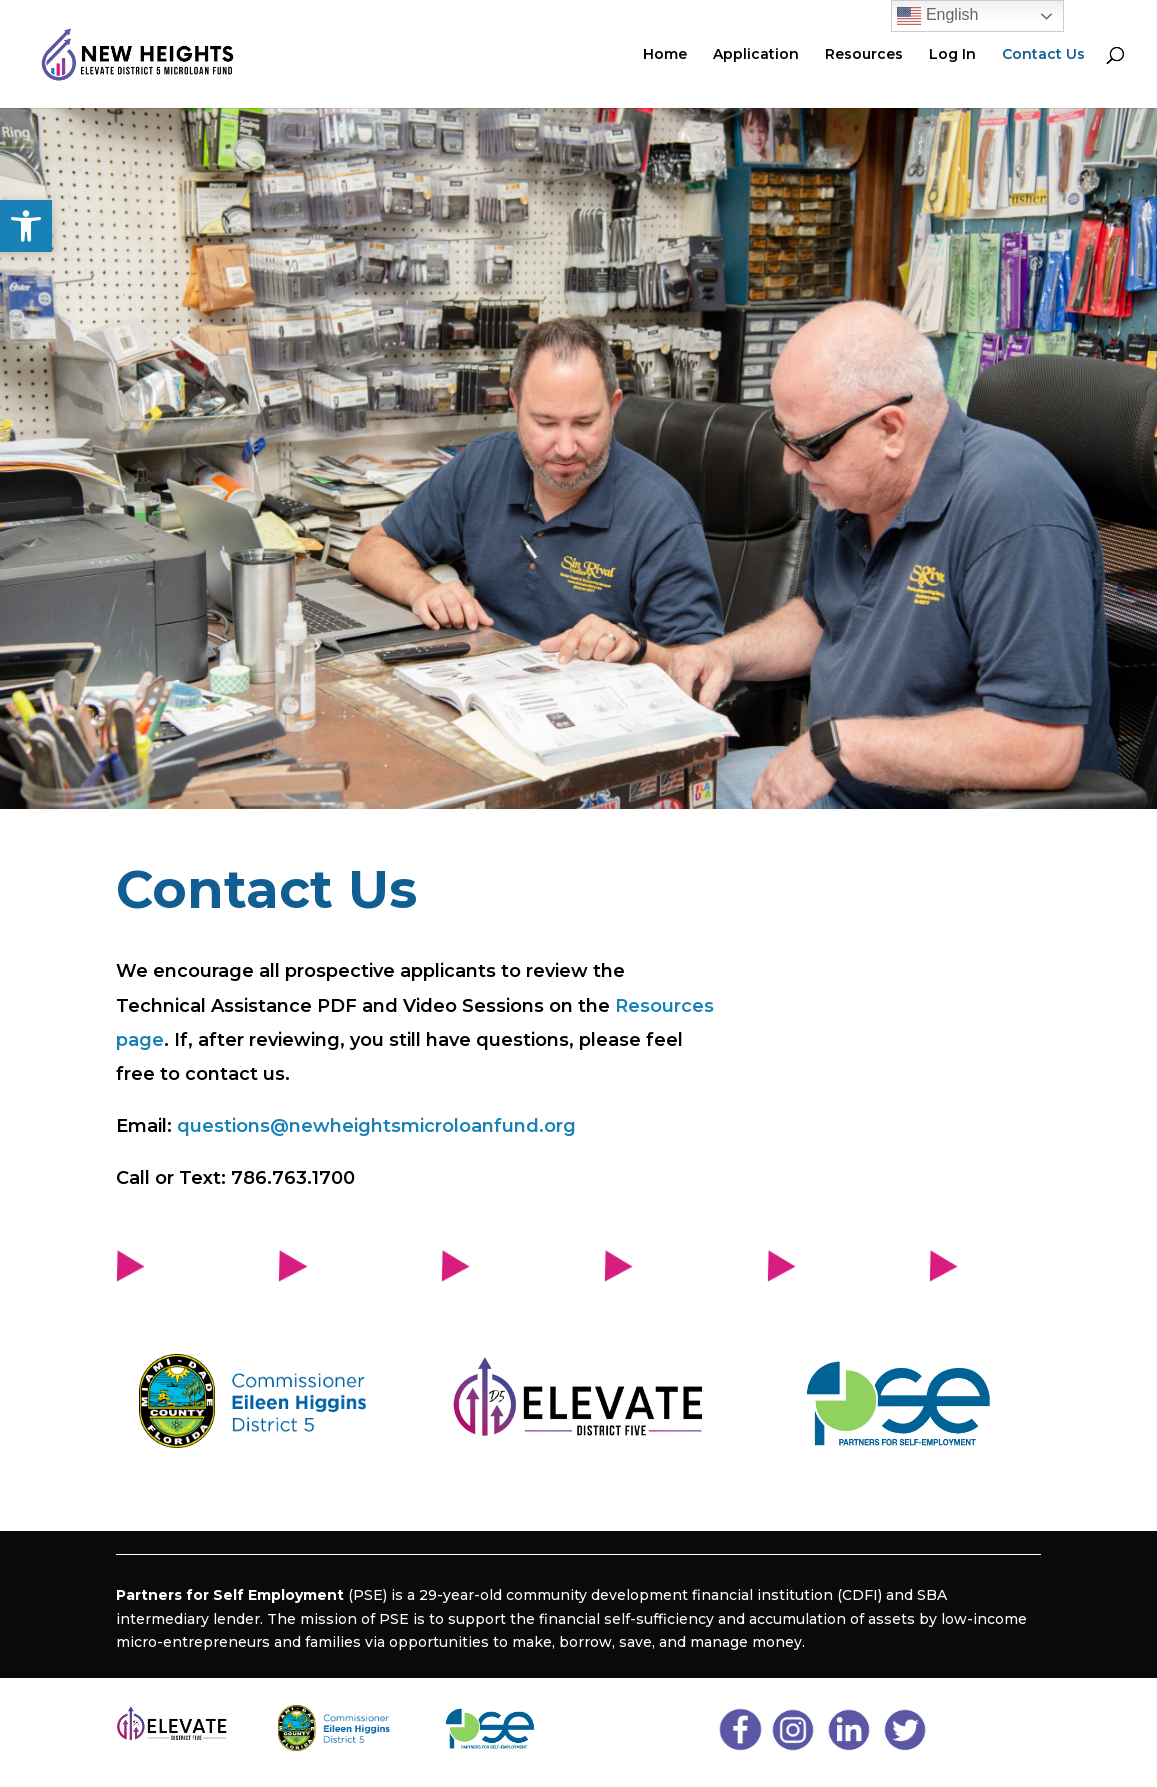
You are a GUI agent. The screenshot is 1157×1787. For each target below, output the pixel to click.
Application (756, 55)
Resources (864, 55)
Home (665, 55)
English (937, 16)
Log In (952, 55)
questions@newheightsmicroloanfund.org (376, 1126)
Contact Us (1043, 55)
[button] (26, 226)
